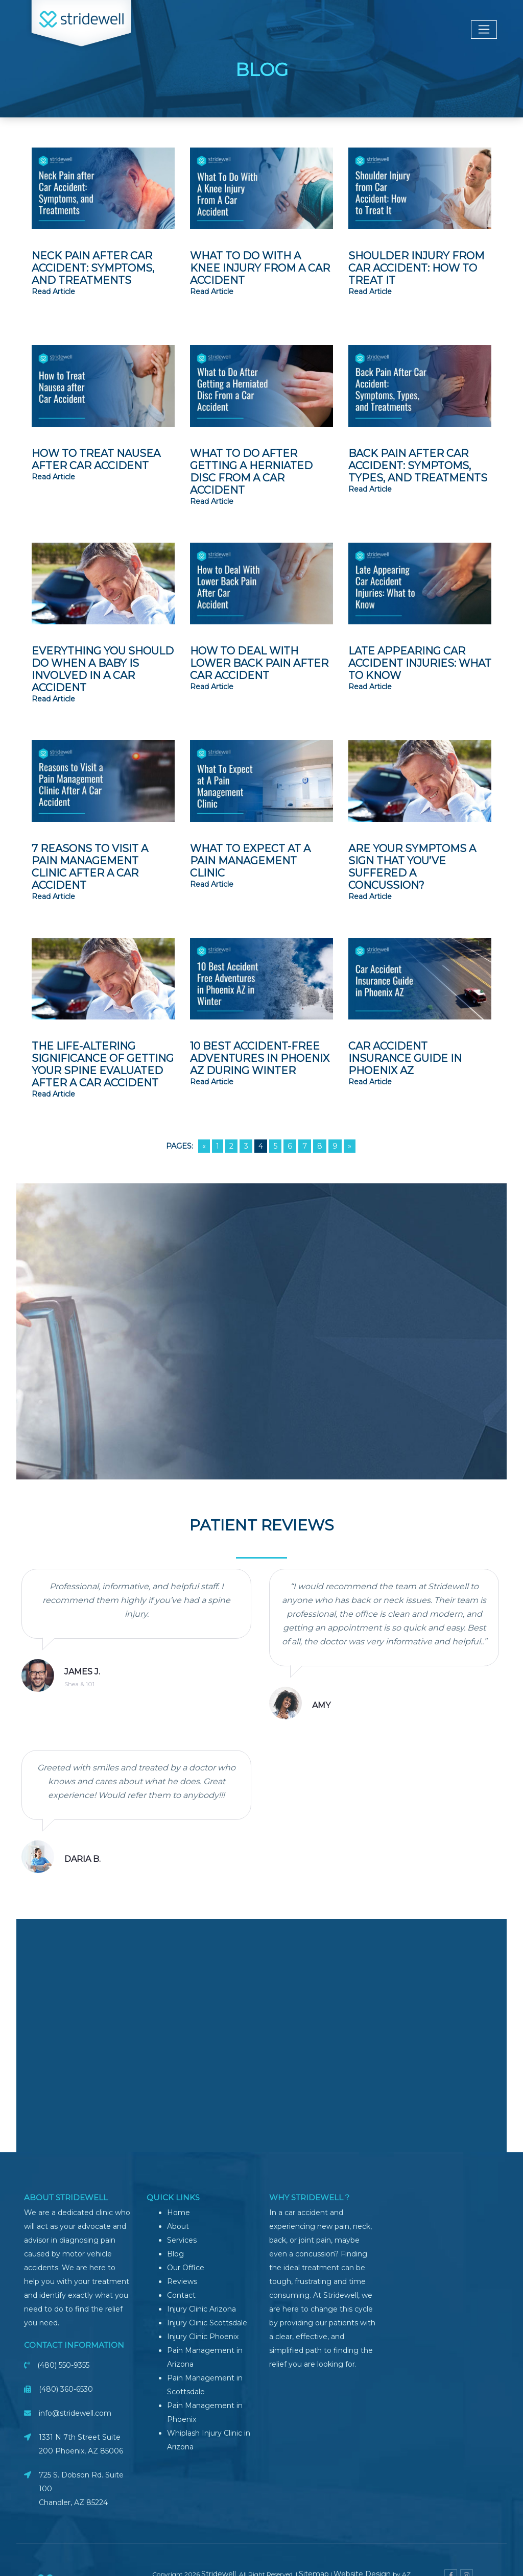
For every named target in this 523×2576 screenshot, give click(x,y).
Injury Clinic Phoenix (203, 2336)
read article (53, 291)
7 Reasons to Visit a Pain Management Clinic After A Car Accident (90, 866)
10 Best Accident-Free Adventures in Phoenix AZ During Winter (259, 1058)
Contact (181, 2295)
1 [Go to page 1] (217, 1146)
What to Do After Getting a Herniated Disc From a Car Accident (251, 471)
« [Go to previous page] (204, 1146)
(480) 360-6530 (66, 2389)
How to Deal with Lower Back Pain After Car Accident (259, 663)
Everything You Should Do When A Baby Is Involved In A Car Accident (103, 669)
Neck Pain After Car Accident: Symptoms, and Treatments (93, 268)
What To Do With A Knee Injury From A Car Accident (260, 268)
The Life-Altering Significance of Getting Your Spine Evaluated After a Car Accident (103, 1064)
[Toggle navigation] (484, 29)
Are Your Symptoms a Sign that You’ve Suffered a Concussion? (412, 866)
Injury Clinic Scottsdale (207, 2322)
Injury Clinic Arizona (201, 2309)
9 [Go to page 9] (335, 1146)
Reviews (182, 2281)
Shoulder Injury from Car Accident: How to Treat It (416, 268)
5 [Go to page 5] (275, 1146)
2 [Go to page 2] (231, 1146)
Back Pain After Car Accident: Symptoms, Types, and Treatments (417, 465)
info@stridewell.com (75, 2413)
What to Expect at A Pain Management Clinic (250, 860)
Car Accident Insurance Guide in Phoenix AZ (405, 1058)
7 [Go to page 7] (304, 1146)
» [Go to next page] (349, 1146)
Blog (175, 2253)
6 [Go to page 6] (290, 1146)
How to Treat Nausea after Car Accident (96, 459)
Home (178, 2212)
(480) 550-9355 (63, 2365)
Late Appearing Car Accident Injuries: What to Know (419, 663)
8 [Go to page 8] (319, 1146)
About (178, 2226)
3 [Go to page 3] (246, 1146)
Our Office (185, 2267)
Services (182, 2240)
